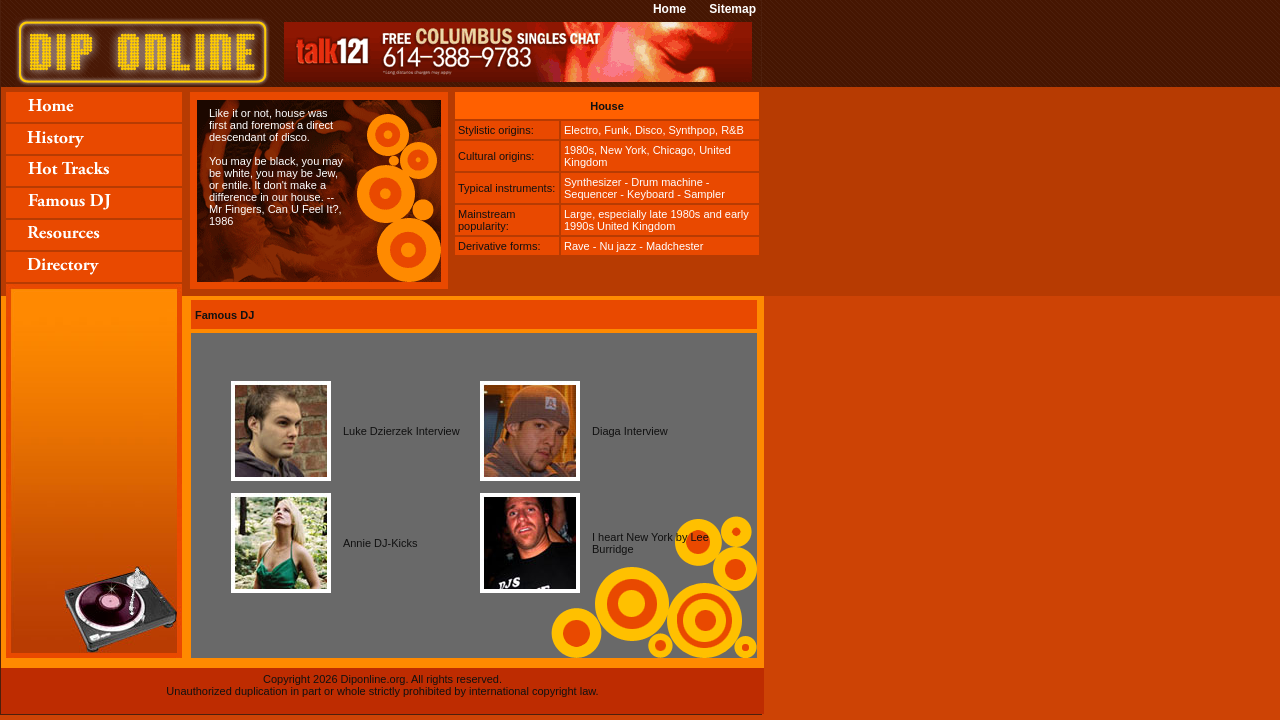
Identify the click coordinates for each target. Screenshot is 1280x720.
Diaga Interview (630, 431)
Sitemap (732, 9)
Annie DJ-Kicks (380, 543)
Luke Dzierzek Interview (401, 431)
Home (669, 9)
